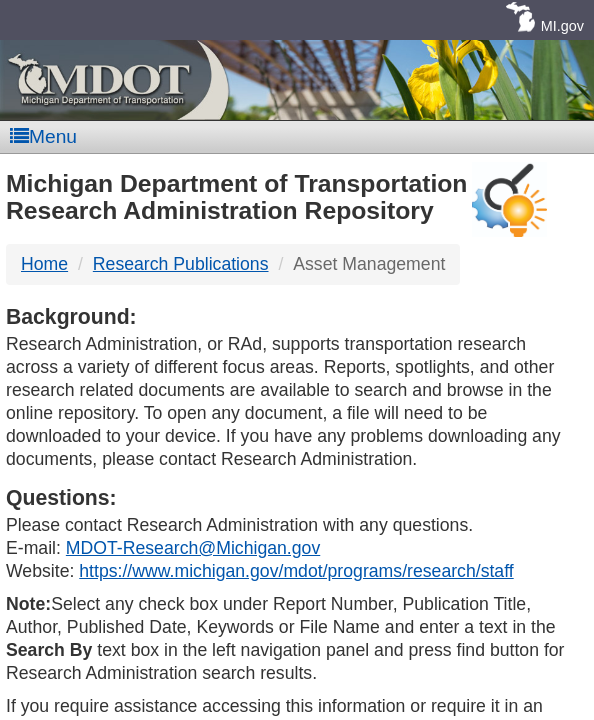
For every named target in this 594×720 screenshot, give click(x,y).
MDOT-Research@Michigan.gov (193, 548)
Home (44, 264)
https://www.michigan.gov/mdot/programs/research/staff (296, 571)
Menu (43, 136)
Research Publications (181, 264)
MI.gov (562, 26)
